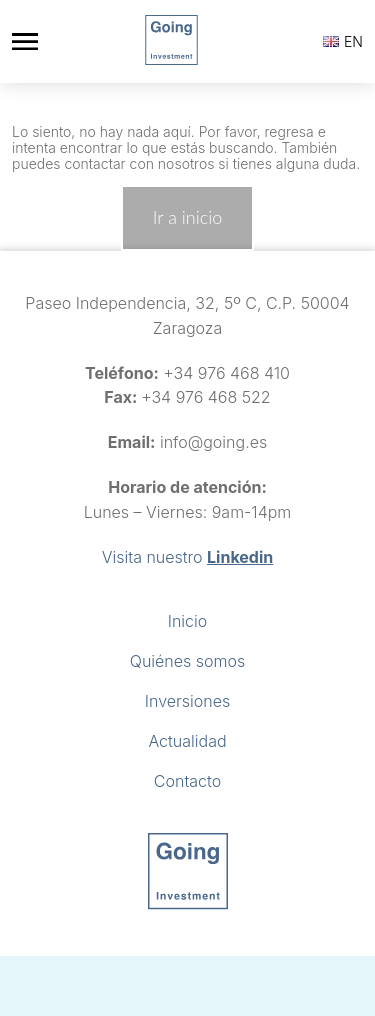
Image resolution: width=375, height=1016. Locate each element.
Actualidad (187, 741)
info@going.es (213, 442)
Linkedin (240, 557)
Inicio (188, 621)
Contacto (187, 781)
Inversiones (187, 701)
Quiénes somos (187, 661)
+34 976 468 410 (226, 373)
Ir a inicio (187, 217)
